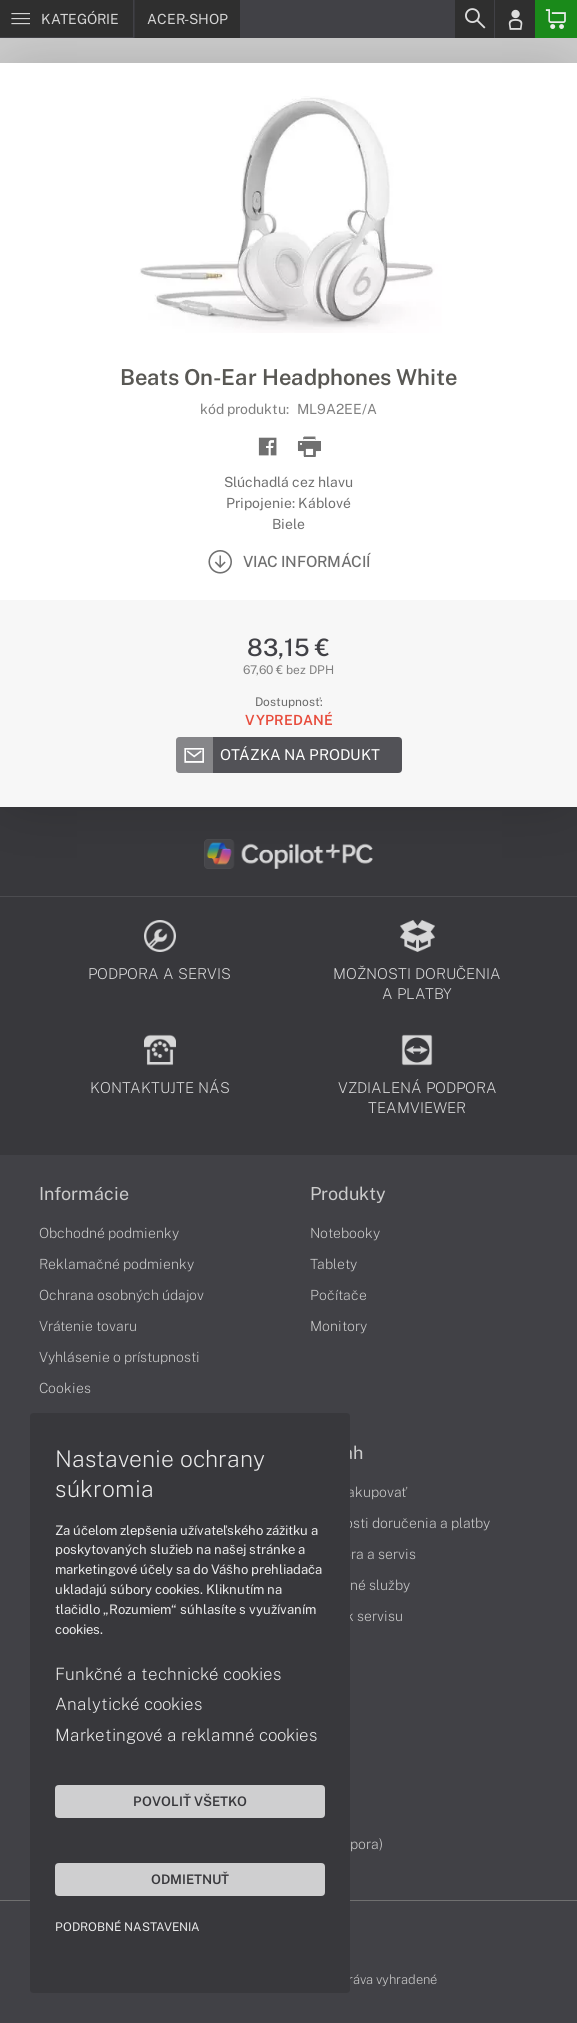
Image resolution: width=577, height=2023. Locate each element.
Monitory (338, 1326)
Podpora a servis (363, 1554)
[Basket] (556, 19)
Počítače (338, 1295)
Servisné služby (360, 1585)
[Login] (515, 19)
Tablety (333, 1264)
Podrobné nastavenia (127, 1927)
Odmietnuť (190, 1879)
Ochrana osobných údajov (121, 1295)
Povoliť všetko (190, 1801)
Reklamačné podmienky (116, 1264)
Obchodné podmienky (109, 1233)
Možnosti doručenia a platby (400, 1523)
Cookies (65, 1388)
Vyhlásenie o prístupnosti (119, 1357)
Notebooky (345, 1233)
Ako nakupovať (358, 1492)
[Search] (474, 19)
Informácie (84, 1194)
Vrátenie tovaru (88, 1326)
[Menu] (66, 19)
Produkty (348, 1194)
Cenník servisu (356, 1616)
